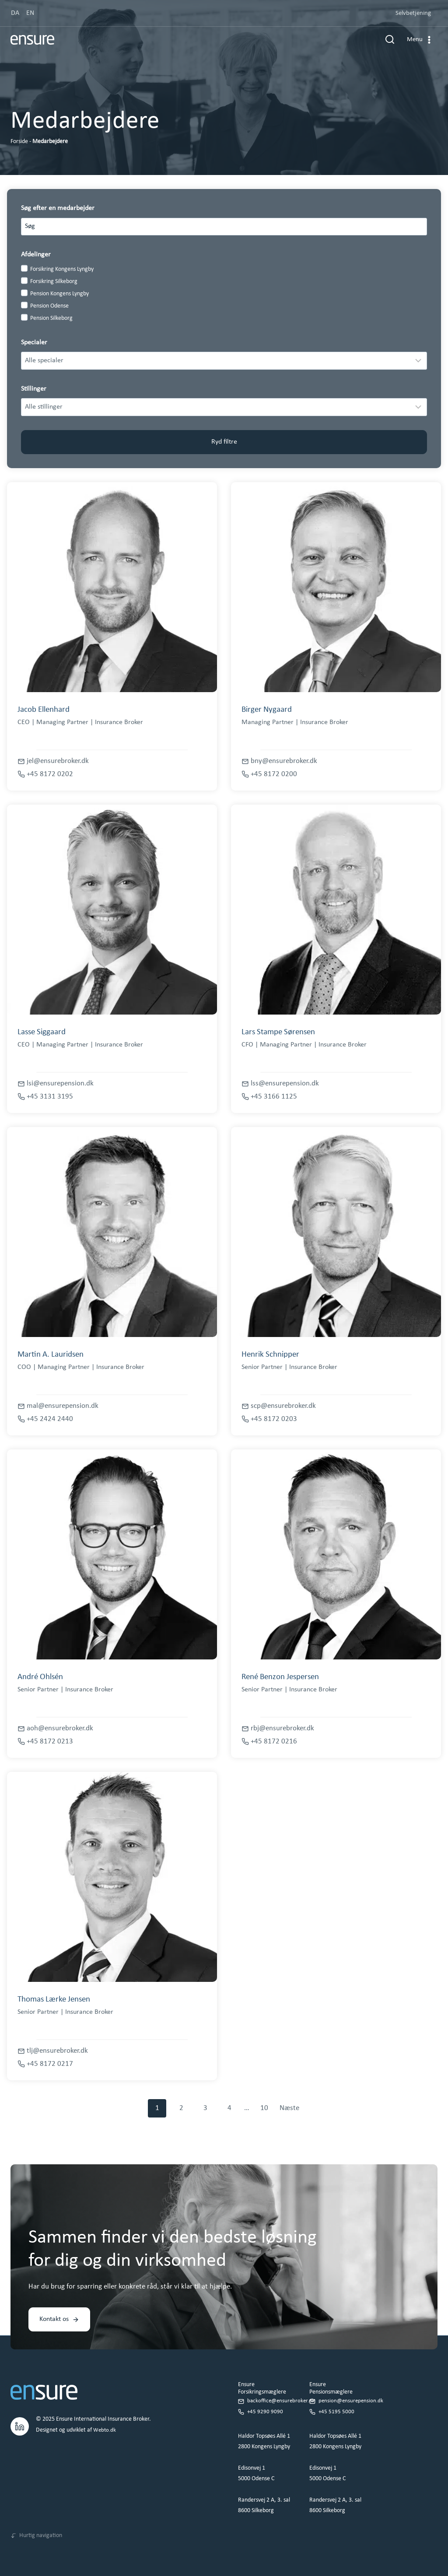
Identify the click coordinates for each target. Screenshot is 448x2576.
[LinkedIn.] (19, 2414)
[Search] (416, 226)
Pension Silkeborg (51, 318)
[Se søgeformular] (390, 44)
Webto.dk (105, 2419)
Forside (19, 141)
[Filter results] (224, 360)
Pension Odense (49, 306)
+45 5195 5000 (336, 2401)
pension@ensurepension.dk (352, 2391)
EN (30, 13)
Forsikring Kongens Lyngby (62, 269)
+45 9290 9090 (265, 2401)
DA (15, 13)
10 (264, 2108)
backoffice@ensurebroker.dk (282, 2391)
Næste (289, 2108)
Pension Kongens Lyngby (59, 293)
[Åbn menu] (420, 44)
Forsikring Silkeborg (53, 281)
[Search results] (224, 226)
